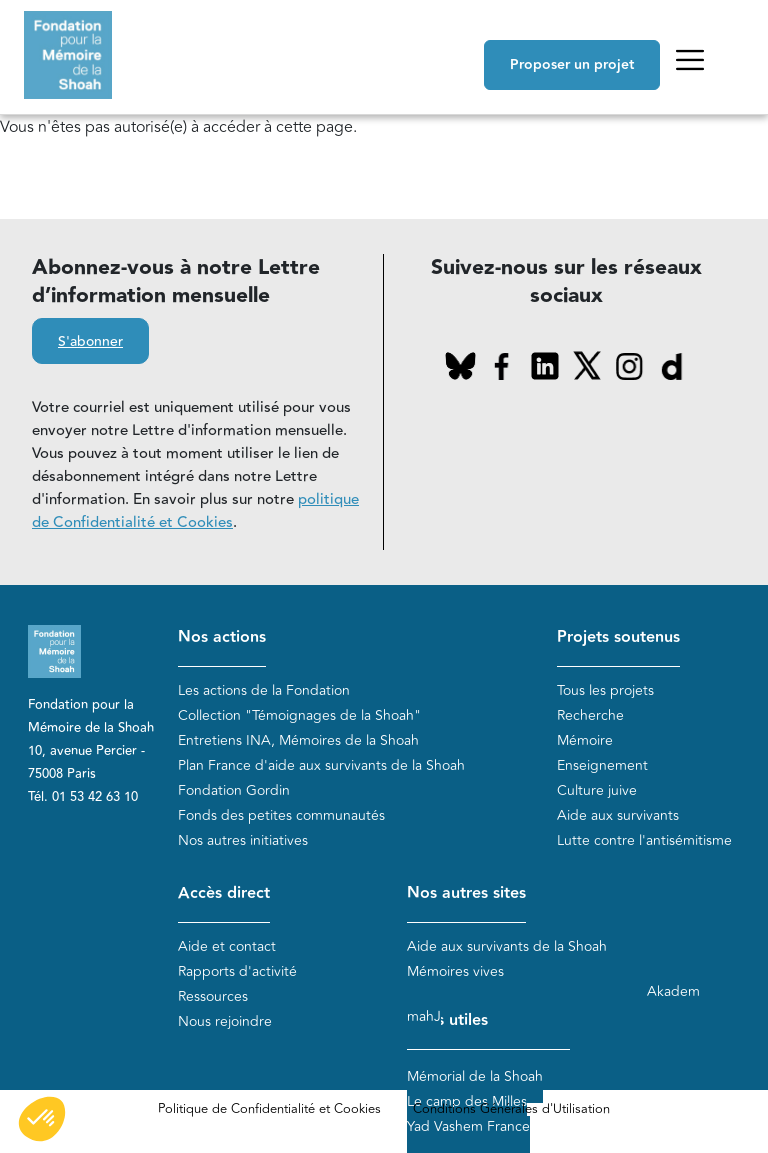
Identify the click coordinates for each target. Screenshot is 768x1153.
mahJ (424, 1016)
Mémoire (585, 740)
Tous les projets (605, 690)
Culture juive (597, 790)
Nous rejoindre (225, 1021)
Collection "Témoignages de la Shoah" (299, 715)
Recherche (590, 715)
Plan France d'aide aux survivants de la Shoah (321, 765)
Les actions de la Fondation (264, 690)
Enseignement (602, 765)
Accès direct (224, 893)
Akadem (673, 991)
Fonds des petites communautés (281, 815)
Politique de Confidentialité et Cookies (269, 1109)
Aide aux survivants (618, 815)
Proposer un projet (572, 65)
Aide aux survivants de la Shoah (507, 946)
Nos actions (222, 637)
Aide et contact (227, 946)
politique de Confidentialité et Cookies (195, 511)
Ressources (213, 996)
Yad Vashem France (468, 1126)
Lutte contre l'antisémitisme (644, 840)
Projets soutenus (618, 637)
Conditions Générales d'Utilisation (511, 1109)
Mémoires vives (455, 971)
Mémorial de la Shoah (475, 1076)
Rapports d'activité (237, 971)
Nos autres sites (466, 893)
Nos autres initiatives (243, 840)
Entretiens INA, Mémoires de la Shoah (298, 740)
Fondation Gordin (234, 790)
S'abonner (90, 342)
